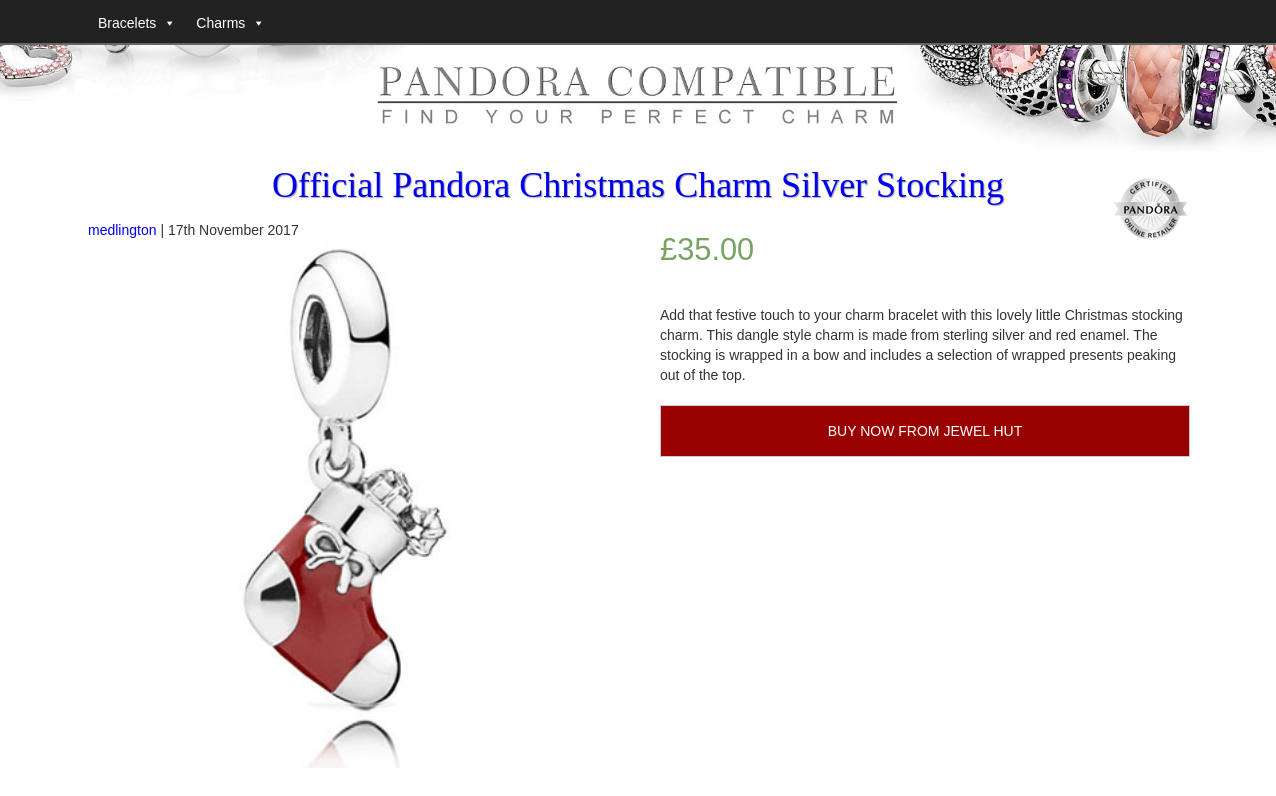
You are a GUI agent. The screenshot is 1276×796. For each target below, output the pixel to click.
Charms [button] (220, 23)
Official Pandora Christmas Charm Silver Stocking (638, 185)
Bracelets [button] (127, 23)
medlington (122, 230)
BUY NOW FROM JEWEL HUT (925, 431)
